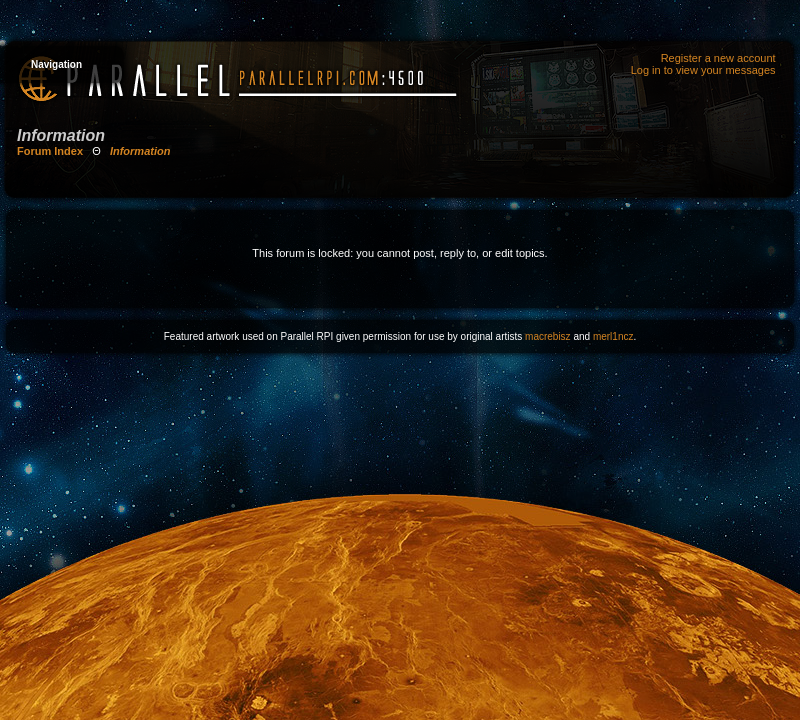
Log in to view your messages (703, 70)
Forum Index (50, 151)
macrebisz (548, 336)
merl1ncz (613, 336)
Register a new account (718, 58)
